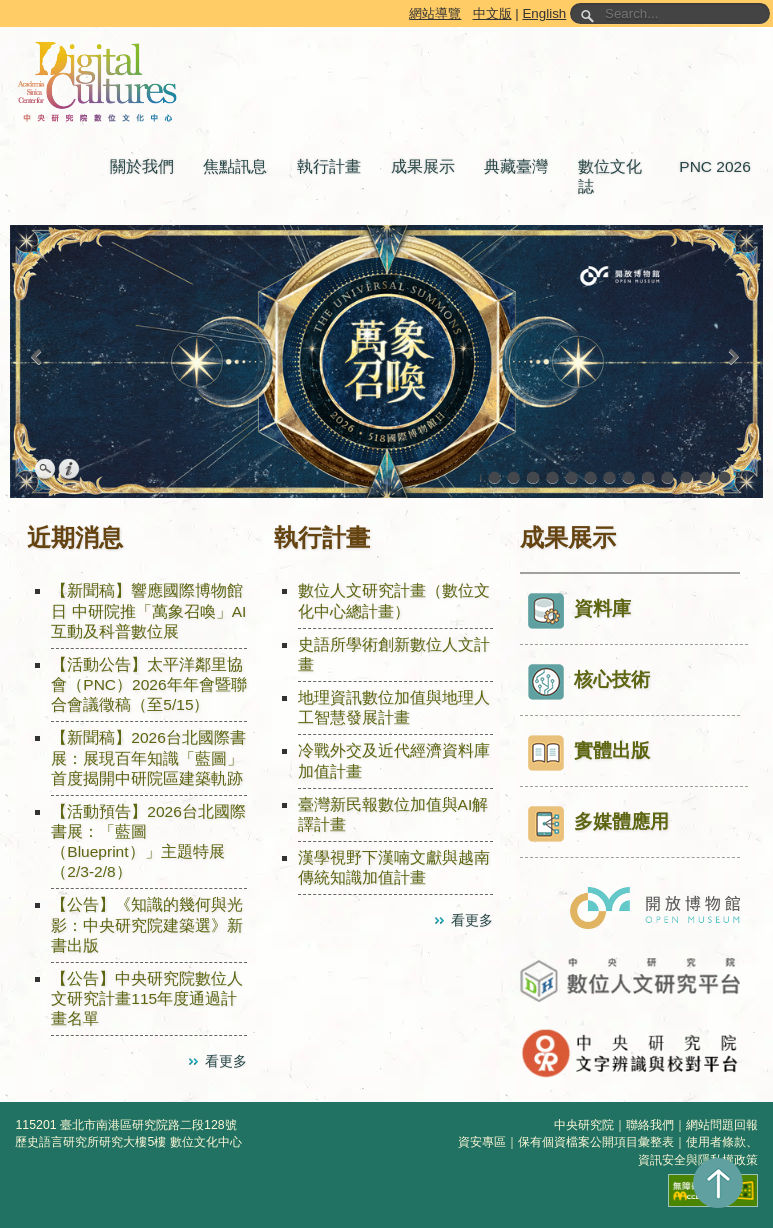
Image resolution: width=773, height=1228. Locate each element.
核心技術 (589, 682)
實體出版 (589, 753)
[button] (147, 167)
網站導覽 (435, 13)
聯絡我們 (650, 1125)
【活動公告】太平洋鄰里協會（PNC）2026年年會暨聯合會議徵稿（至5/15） (148, 684)
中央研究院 (584, 1125)
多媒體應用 (598, 824)
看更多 (226, 1061)
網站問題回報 (722, 1125)
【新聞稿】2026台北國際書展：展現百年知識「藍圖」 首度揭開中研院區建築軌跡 (148, 757)
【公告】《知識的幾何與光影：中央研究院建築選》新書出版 (147, 924)
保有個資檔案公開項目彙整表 (596, 1142)
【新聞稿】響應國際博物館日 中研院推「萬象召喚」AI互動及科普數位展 (148, 610)
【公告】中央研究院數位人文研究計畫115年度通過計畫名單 (147, 998)
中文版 (492, 13)
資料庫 (579, 611)
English (544, 13)
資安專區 (482, 1142)
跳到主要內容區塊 (3, 3)
